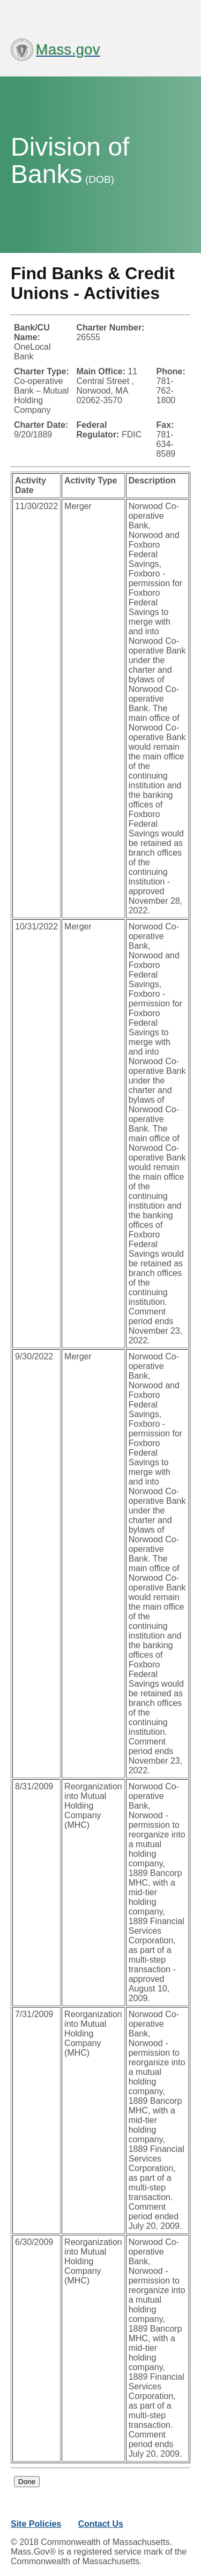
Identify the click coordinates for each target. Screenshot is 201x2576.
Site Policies (36, 2523)
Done (26, 2482)
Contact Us (100, 2523)
